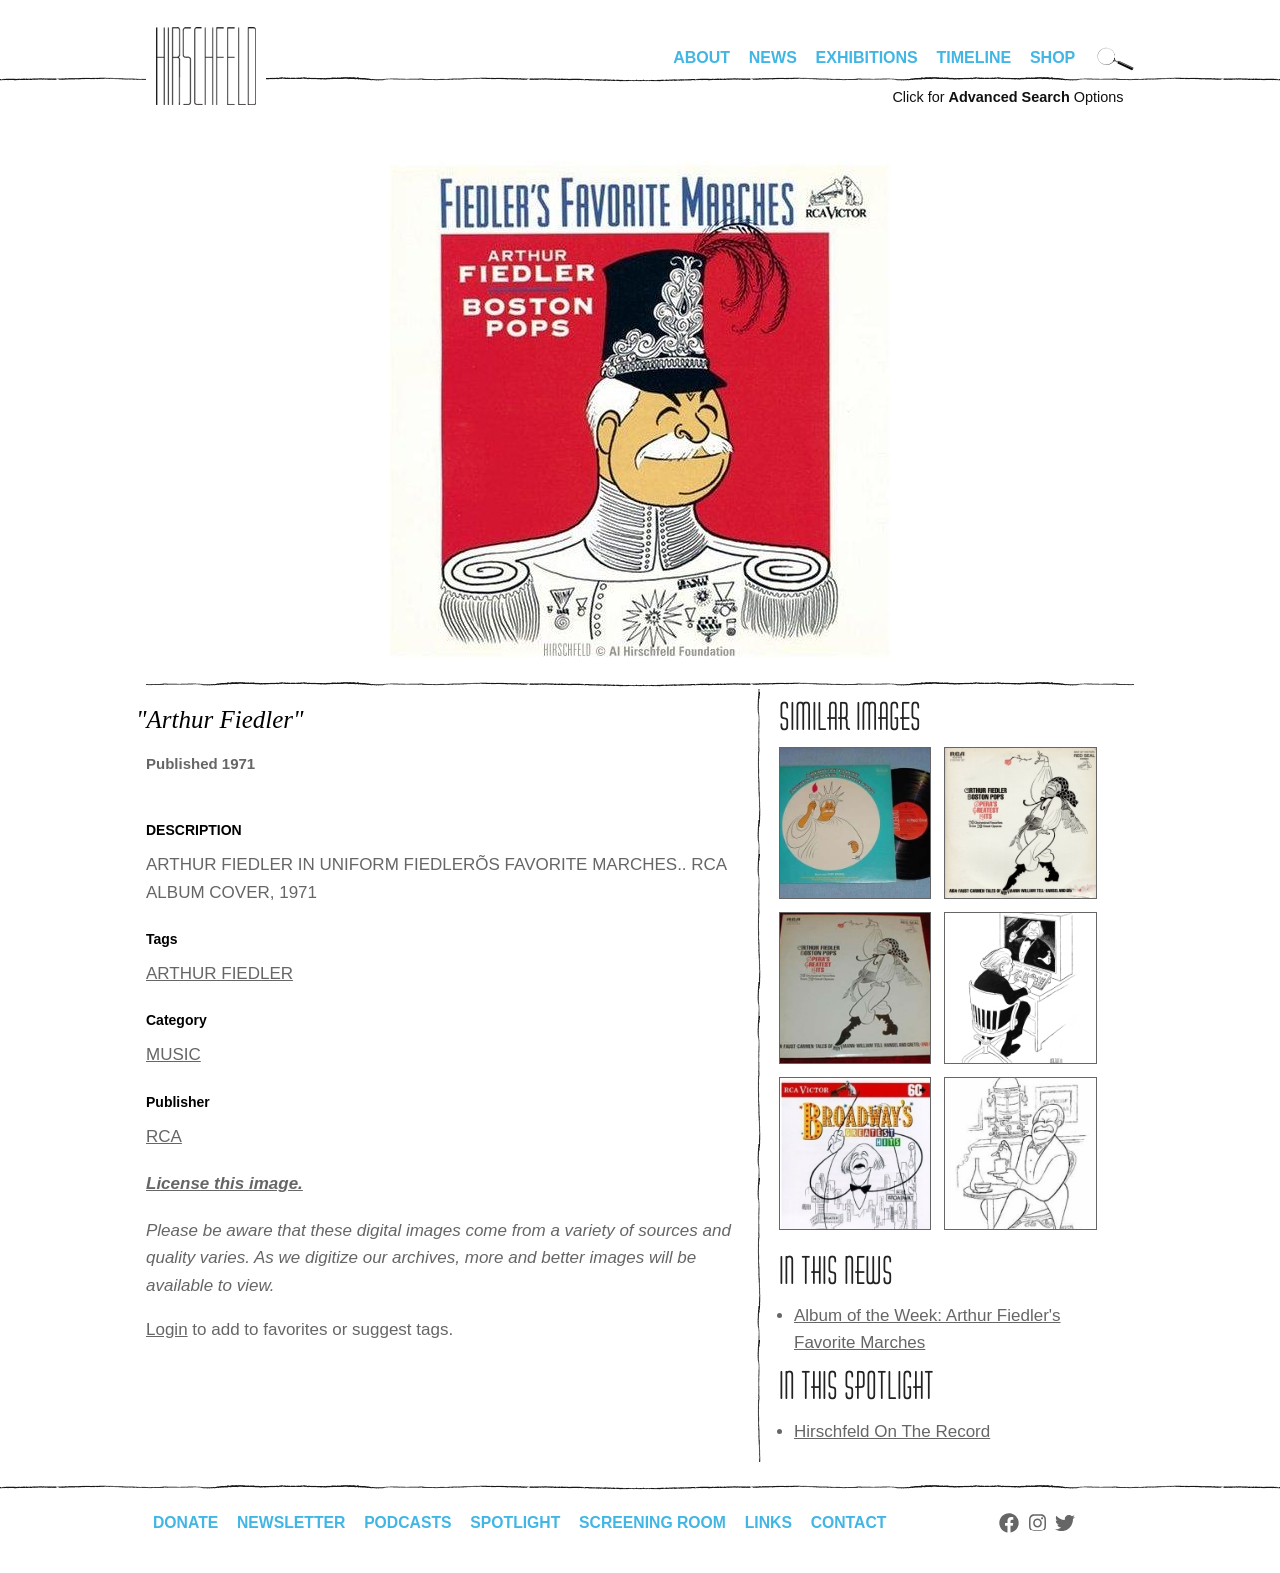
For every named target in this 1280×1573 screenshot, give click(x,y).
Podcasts (411, 1522)
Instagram (1047, 1523)
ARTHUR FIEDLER (219, 973)
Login (167, 1329)
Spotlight (521, 1522)
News (773, 57)
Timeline (974, 57)
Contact (858, 1522)
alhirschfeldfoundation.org (206, 66)
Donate (186, 1522)
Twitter (1076, 1523)
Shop (1052, 57)
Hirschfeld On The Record (892, 1431)
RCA (164, 1136)
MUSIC (173, 1054)
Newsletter (293, 1522)
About (701, 57)
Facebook (1019, 1523)
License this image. (224, 1183)
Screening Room (659, 1522)
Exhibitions (867, 57)
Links (777, 1522)
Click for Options (1007, 97)
